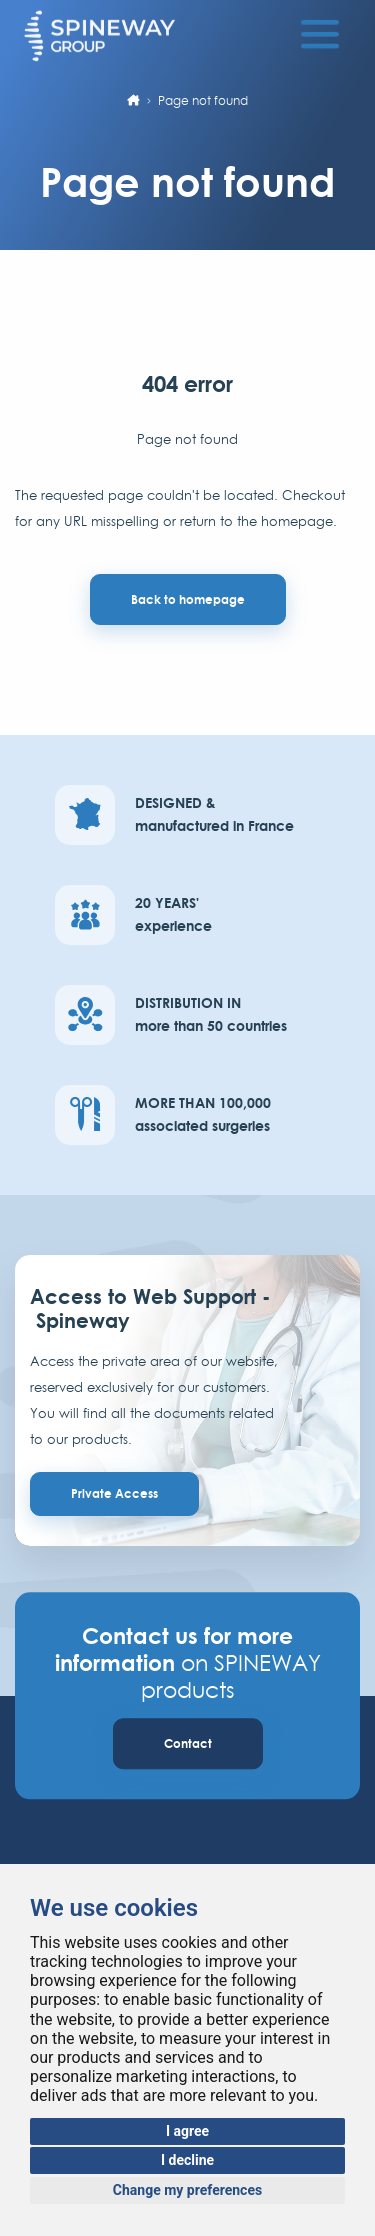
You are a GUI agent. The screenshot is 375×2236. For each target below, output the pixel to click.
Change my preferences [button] (187, 2190)
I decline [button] (187, 2160)
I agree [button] (187, 2131)
